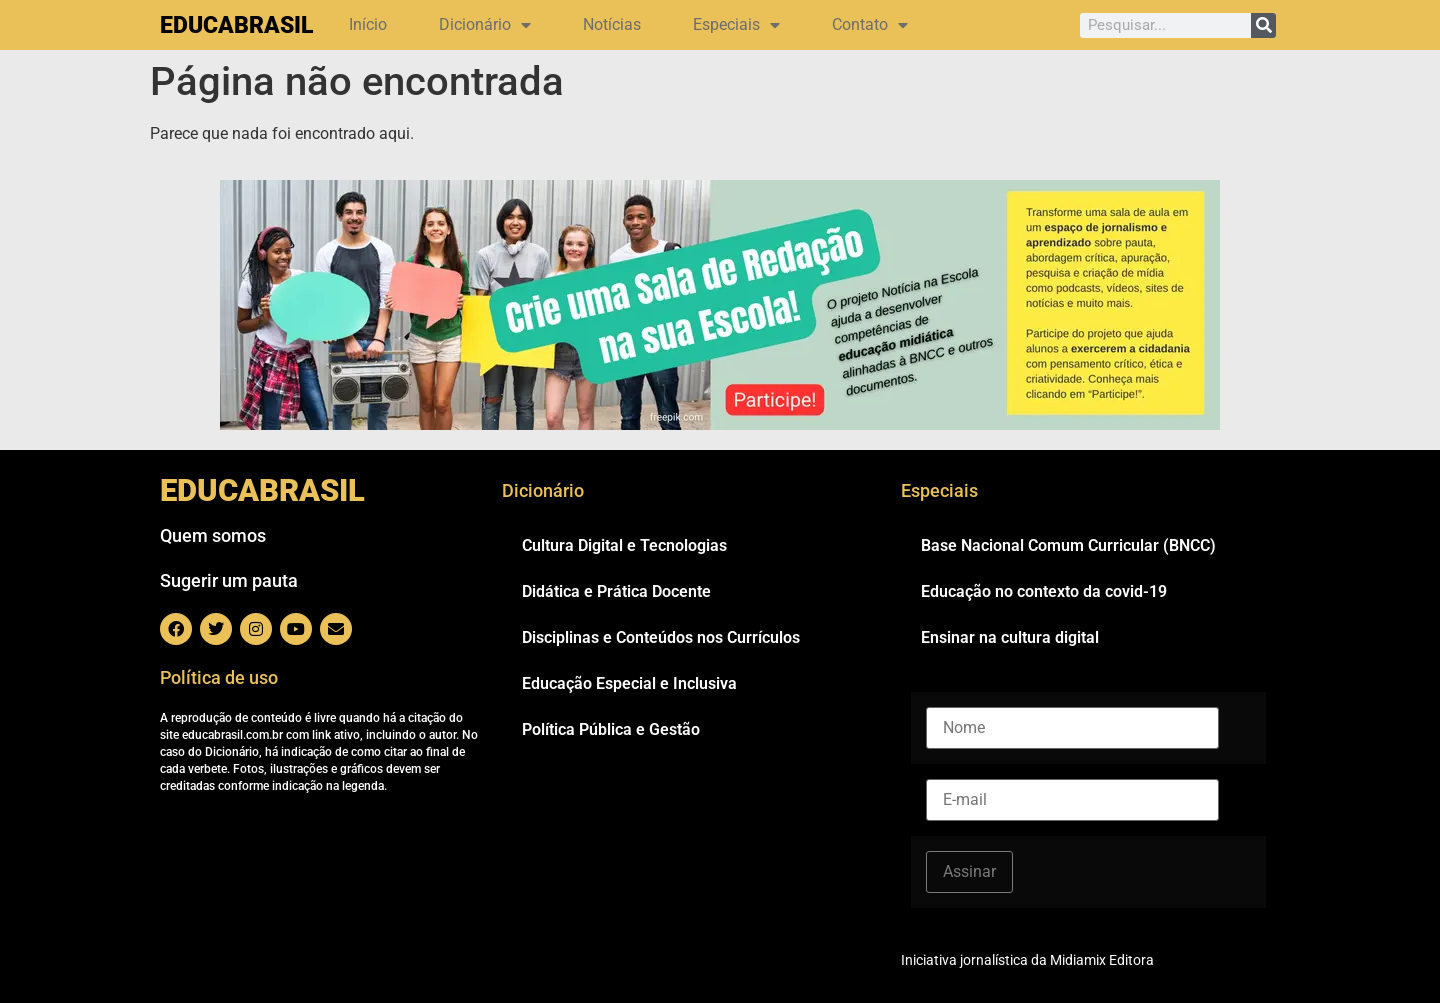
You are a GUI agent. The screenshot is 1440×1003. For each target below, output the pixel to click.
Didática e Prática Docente (616, 591)
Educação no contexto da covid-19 (1044, 591)
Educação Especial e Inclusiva (629, 683)
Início (368, 24)
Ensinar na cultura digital (1010, 637)
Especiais (736, 25)
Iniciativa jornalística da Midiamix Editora (1027, 960)
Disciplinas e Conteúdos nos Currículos (661, 637)
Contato (870, 25)
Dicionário (485, 25)
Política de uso (219, 677)
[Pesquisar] (1263, 25)
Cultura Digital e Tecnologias (624, 545)
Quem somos (213, 535)
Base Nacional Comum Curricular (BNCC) (1068, 545)
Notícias (612, 24)
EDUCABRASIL (236, 25)
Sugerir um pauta (229, 580)
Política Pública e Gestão (611, 729)
